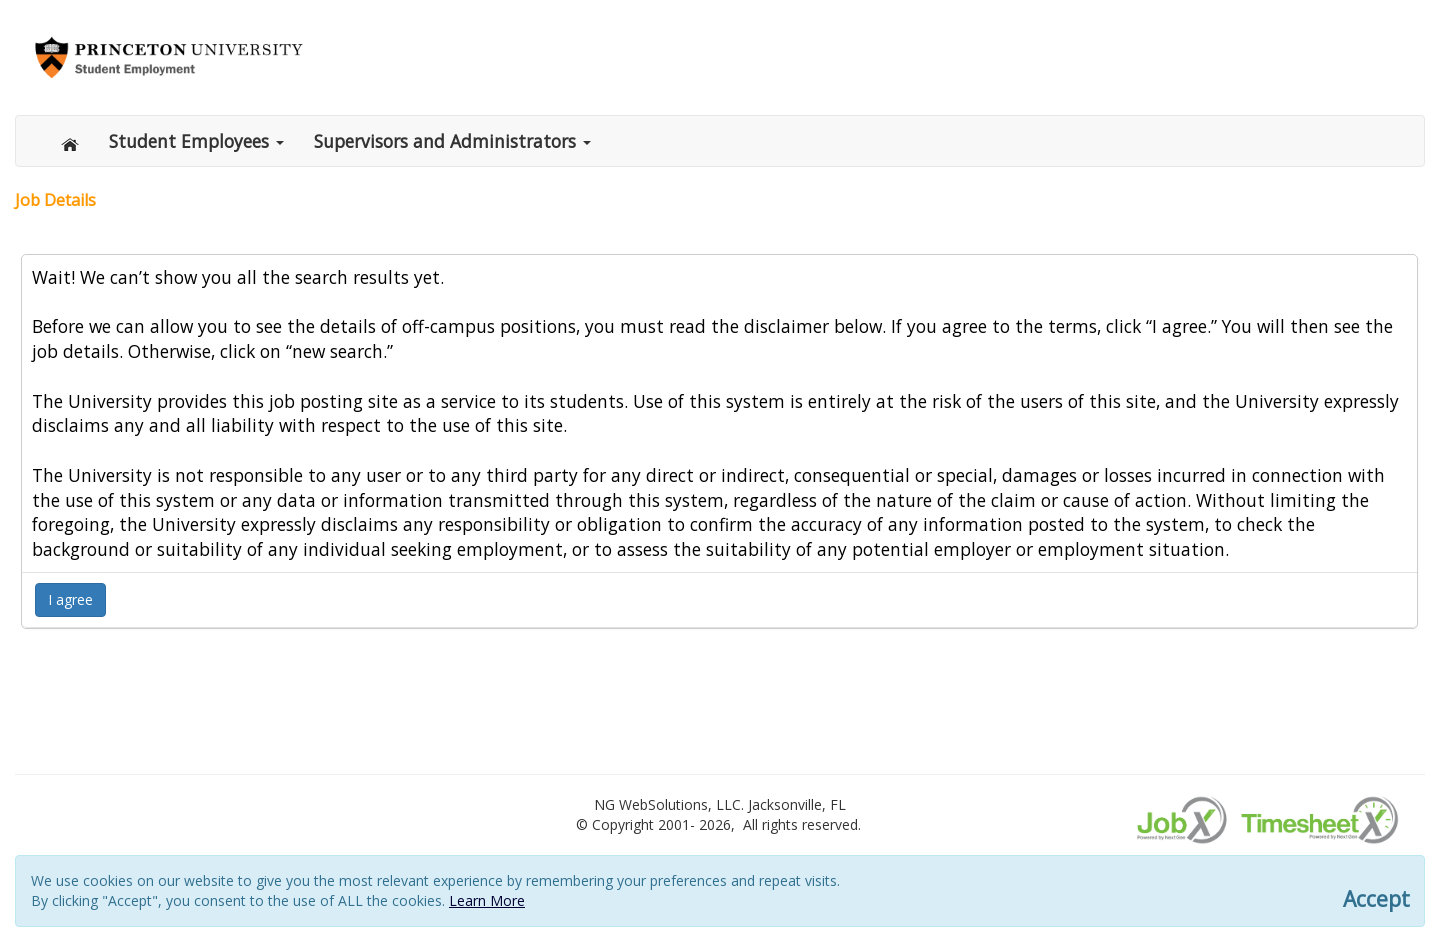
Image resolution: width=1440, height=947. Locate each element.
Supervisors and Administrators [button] (452, 141)
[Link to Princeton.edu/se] (169, 55)
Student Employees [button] (196, 141)
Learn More (487, 900)
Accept (1376, 899)
